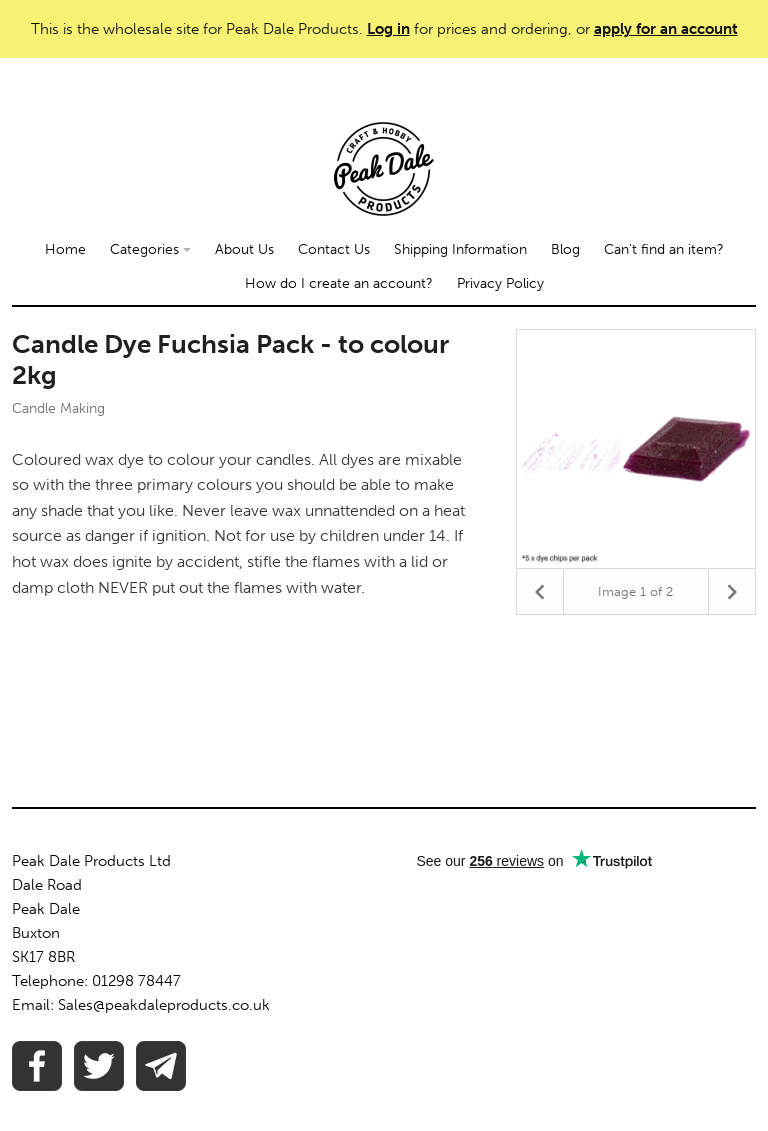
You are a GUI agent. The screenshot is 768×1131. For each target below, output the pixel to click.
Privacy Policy (500, 283)
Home (65, 249)
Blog (565, 249)
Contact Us (334, 249)
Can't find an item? (664, 249)
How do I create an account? (339, 283)
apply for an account (666, 29)
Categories (150, 249)
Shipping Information (460, 249)
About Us (244, 249)
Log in (388, 29)
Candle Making (58, 408)
